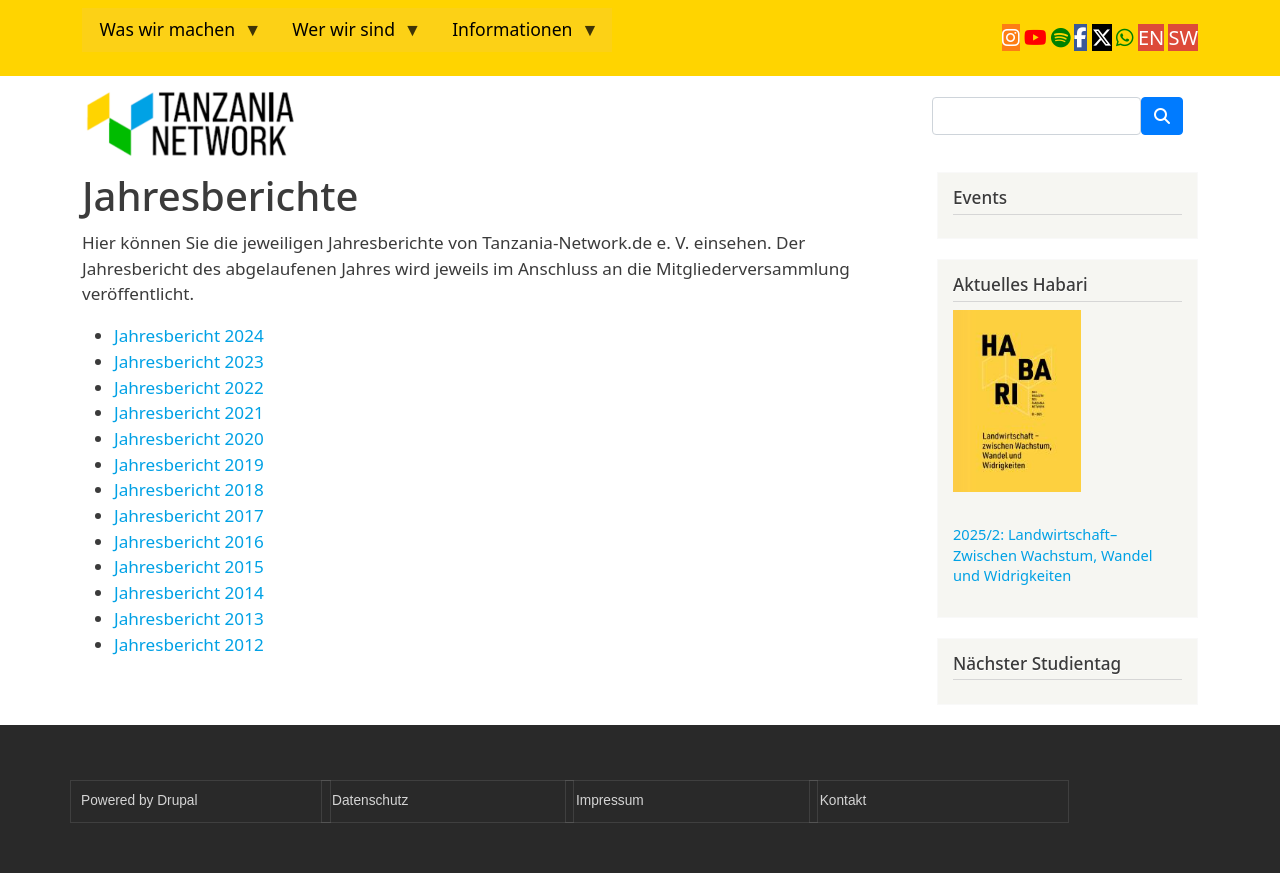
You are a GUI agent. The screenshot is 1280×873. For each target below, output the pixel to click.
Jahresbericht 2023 (189, 361)
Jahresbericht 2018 (189, 489)
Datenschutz (370, 800)
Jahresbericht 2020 (189, 438)
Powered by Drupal (139, 800)
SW (1183, 37)
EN (1151, 37)
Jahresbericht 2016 (189, 541)
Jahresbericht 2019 (189, 464)
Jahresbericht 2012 (189, 644)
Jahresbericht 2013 (189, 618)
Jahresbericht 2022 (189, 387)
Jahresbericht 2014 (189, 592)
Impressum (610, 800)
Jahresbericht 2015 (189, 566)
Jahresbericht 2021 (189, 412)
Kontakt (843, 800)
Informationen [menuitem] (517, 34)
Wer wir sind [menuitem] (348, 34)
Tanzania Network (276, 123)
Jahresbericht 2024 (189, 335)
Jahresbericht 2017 (189, 515)
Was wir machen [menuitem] (172, 34)
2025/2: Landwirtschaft (1052, 554)
